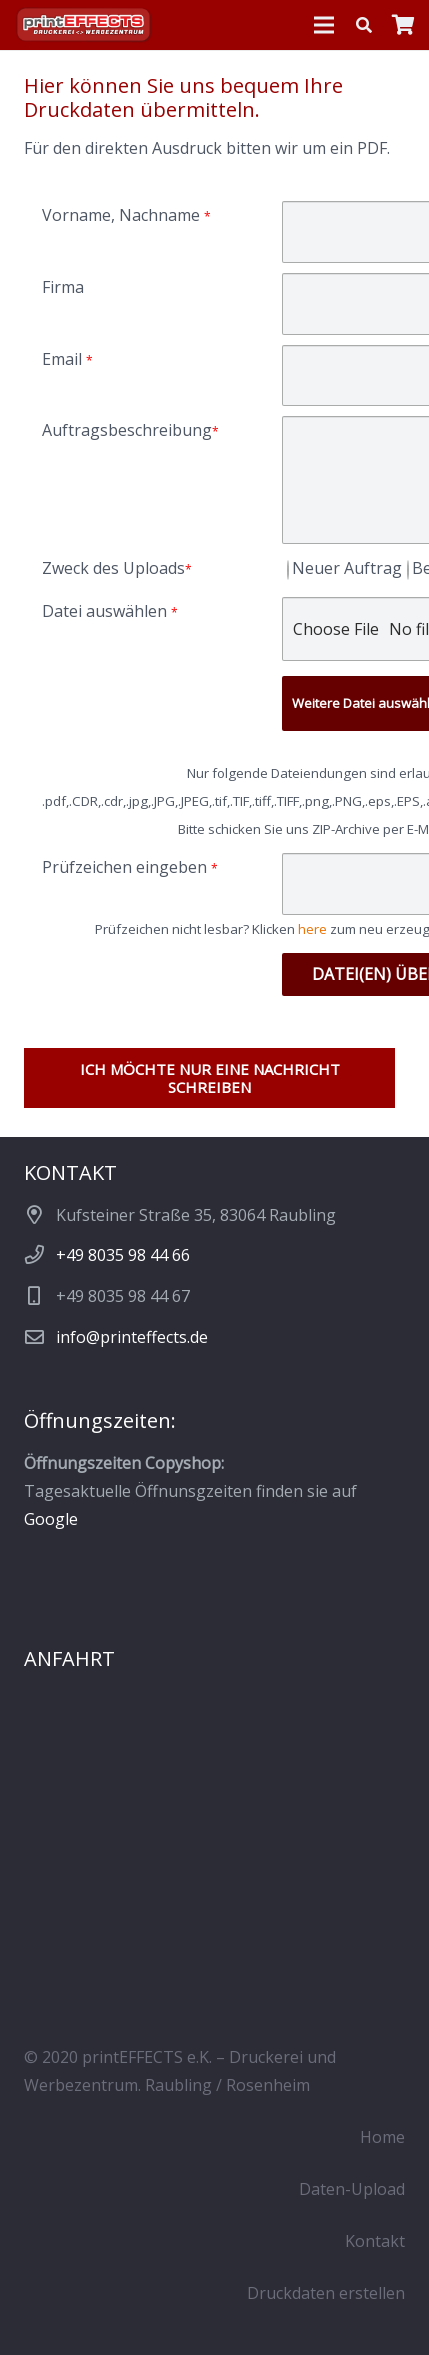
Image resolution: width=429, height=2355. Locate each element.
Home (382, 2137)
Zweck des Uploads (117, 568)
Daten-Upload (352, 2189)
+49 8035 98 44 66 (123, 1255)
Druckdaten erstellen (326, 2293)
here (312, 929)
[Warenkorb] (404, 25)
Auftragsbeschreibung (130, 430)
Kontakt (375, 2241)
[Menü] (324, 25)
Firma (63, 287)
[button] (364, 25)
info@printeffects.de (132, 1337)
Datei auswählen (110, 611)
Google (51, 1519)
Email (67, 359)
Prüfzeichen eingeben (130, 867)
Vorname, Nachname (126, 215)
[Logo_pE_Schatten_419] (84, 25)
